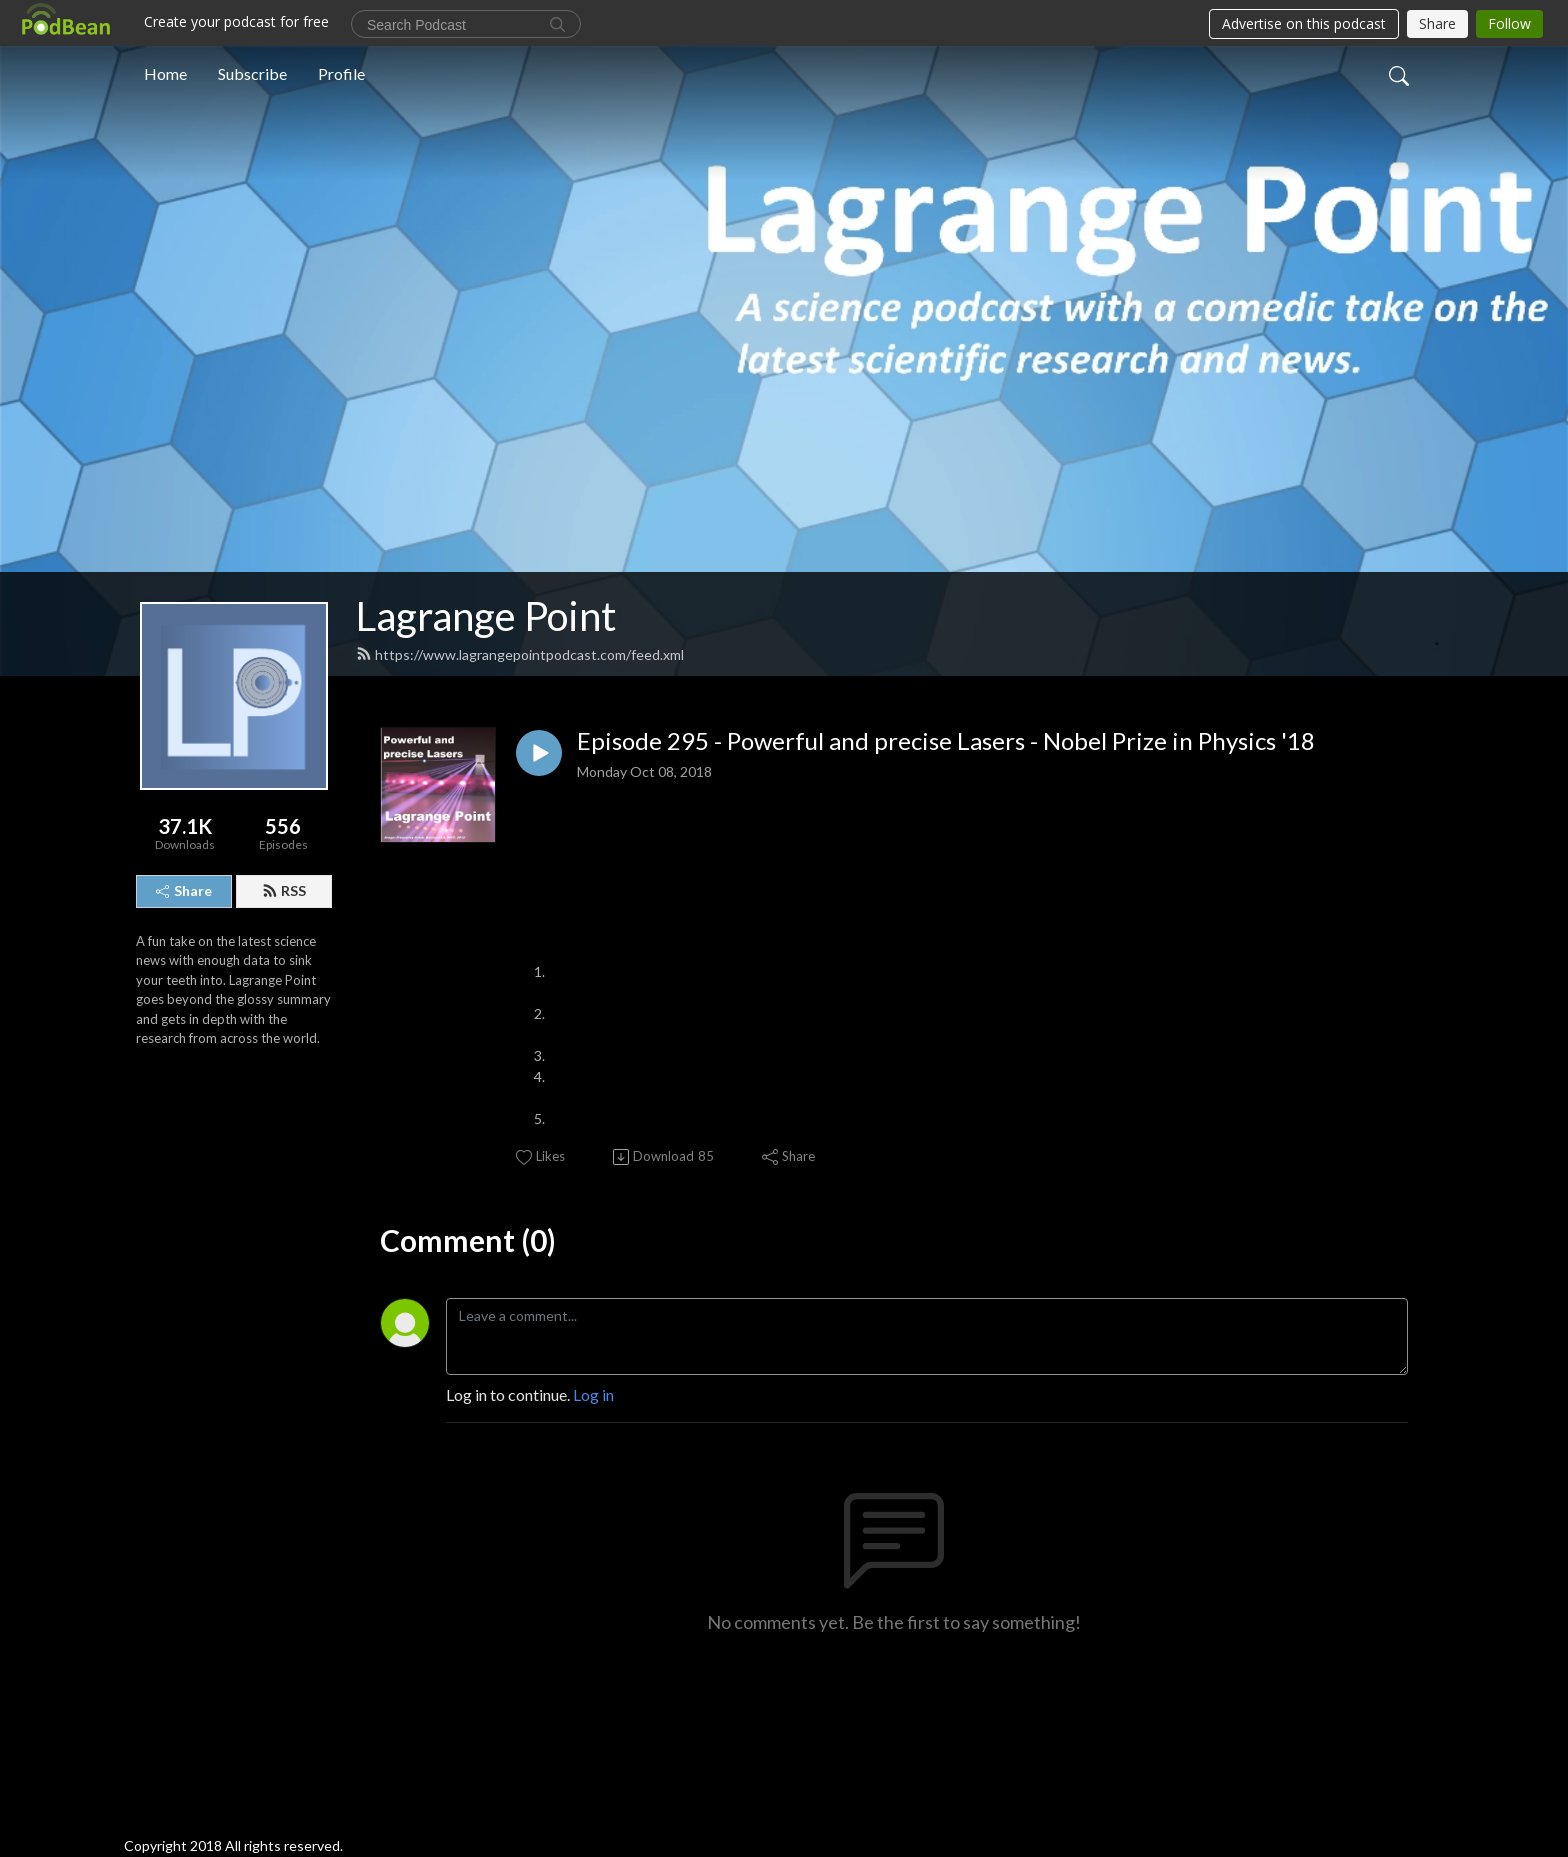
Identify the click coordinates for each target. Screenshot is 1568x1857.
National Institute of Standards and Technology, (866, 1118)
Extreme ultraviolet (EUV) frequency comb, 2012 (1168, 1118)
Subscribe (252, 73)
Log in (593, 1394)
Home (165, 73)
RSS (284, 890)
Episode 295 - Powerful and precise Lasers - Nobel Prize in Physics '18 (946, 741)
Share (184, 890)
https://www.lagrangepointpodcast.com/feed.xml (520, 654)
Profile (341, 73)
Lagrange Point (486, 616)
